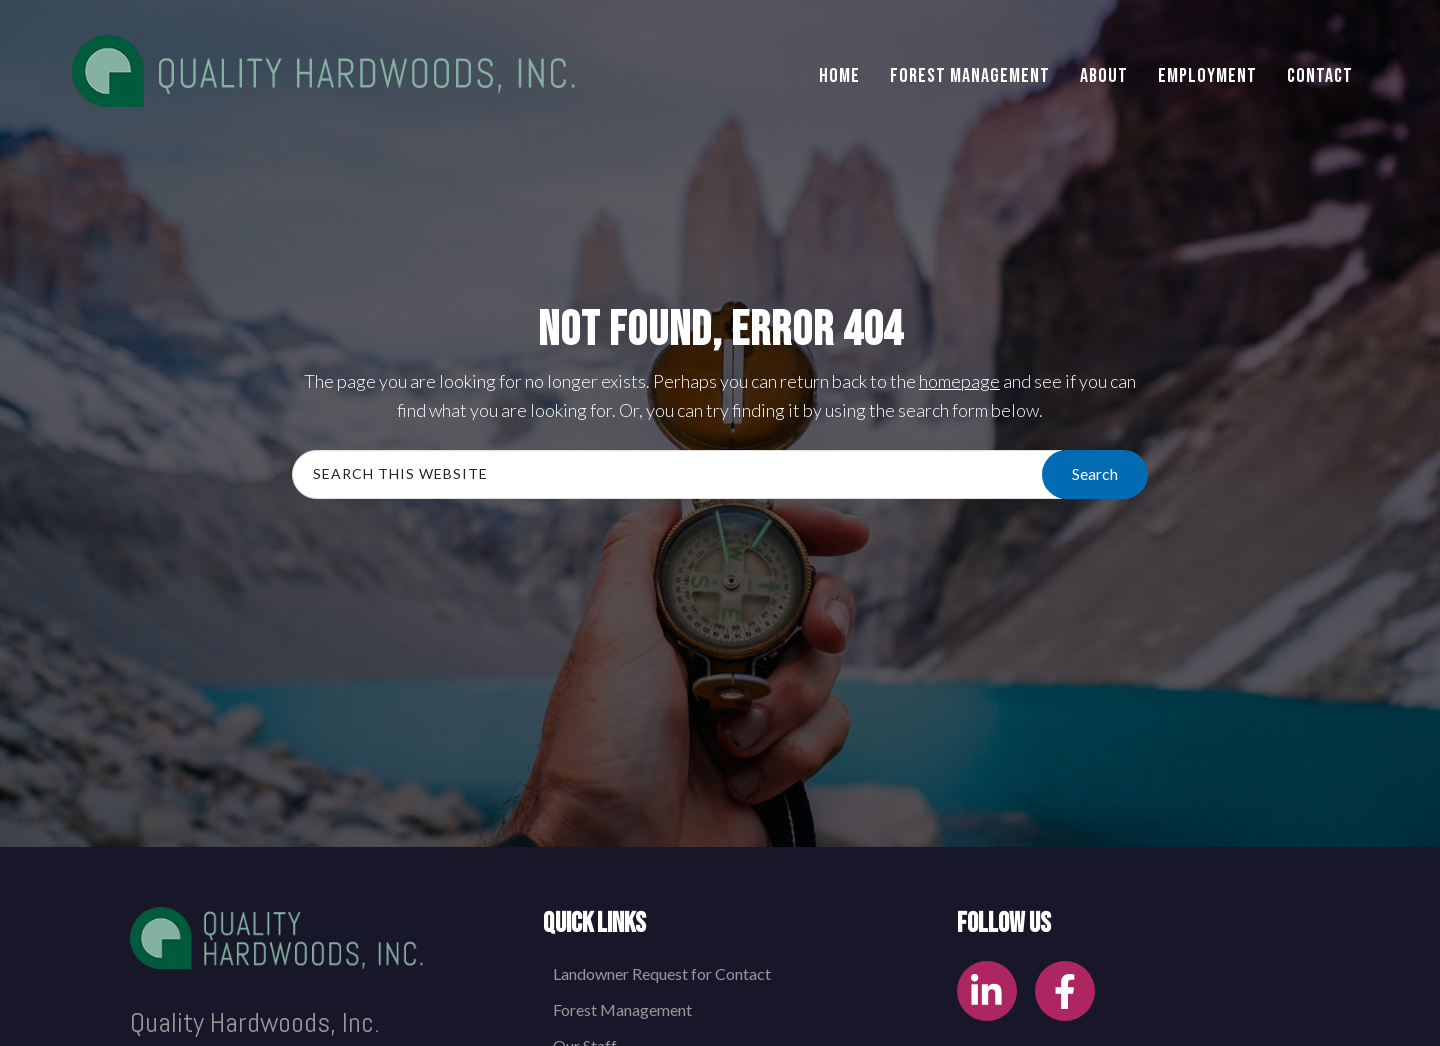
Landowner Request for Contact (662, 973)
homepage (959, 381)
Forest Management (622, 1009)
